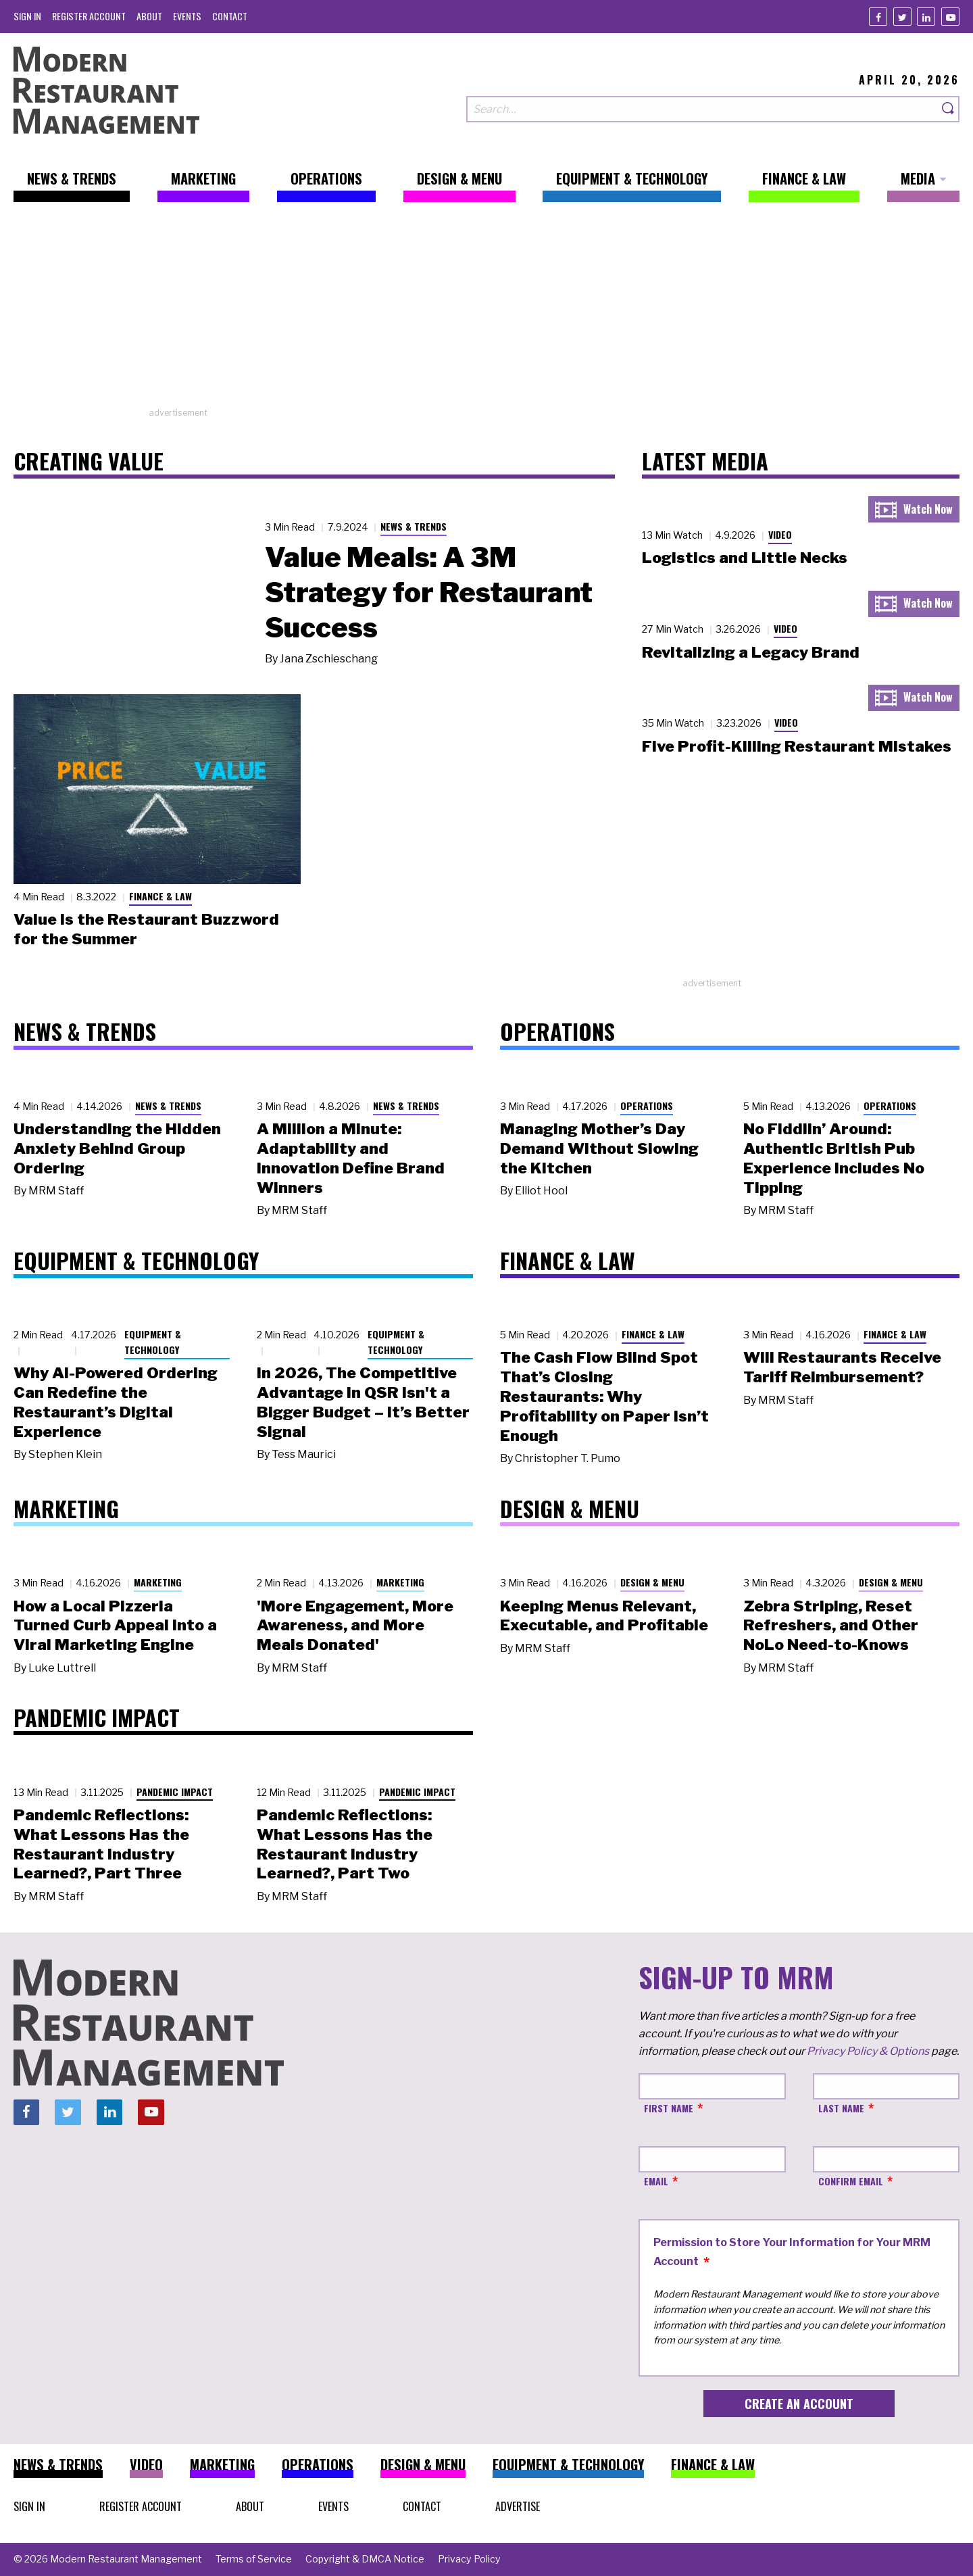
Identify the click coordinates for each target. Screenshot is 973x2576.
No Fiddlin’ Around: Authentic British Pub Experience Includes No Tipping (833, 1157)
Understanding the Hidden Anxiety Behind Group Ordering (117, 1148)
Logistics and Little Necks (744, 557)
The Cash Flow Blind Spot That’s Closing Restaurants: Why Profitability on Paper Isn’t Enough (604, 1396)
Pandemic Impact (174, 1791)
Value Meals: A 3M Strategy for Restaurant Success (429, 592)
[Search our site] (702, 109)
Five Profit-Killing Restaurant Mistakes (796, 746)
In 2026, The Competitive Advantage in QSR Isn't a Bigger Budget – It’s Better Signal (363, 1401)
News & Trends (413, 526)
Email (656, 2181)
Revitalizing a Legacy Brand (750, 652)
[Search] (948, 109)
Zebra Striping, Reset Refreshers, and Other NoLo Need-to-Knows (830, 1626)
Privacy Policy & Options (868, 2051)
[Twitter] (902, 16)
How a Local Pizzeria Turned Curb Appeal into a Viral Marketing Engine (115, 1626)
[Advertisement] (486, 311)
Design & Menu (652, 1582)
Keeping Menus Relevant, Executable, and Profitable (604, 1616)
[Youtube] (950, 16)
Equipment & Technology (152, 1342)
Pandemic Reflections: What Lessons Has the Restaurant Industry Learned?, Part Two (344, 1843)
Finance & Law (160, 896)
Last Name (841, 2108)
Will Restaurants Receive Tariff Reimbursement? (842, 1367)
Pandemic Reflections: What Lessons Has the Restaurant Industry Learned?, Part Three (101, 1843)
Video (780, 534)
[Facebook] (878, 16)
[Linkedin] (926, 16)
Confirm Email (850, 2181)
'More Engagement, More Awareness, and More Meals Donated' (355, 1626)
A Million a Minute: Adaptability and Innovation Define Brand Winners (351, 1157)
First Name (668, 2108)
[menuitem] (27, 16)
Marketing (158, 1582)
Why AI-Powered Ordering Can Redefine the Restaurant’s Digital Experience (116, 1401)
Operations (646, 1105)
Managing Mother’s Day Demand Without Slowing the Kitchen (599, 1148)
